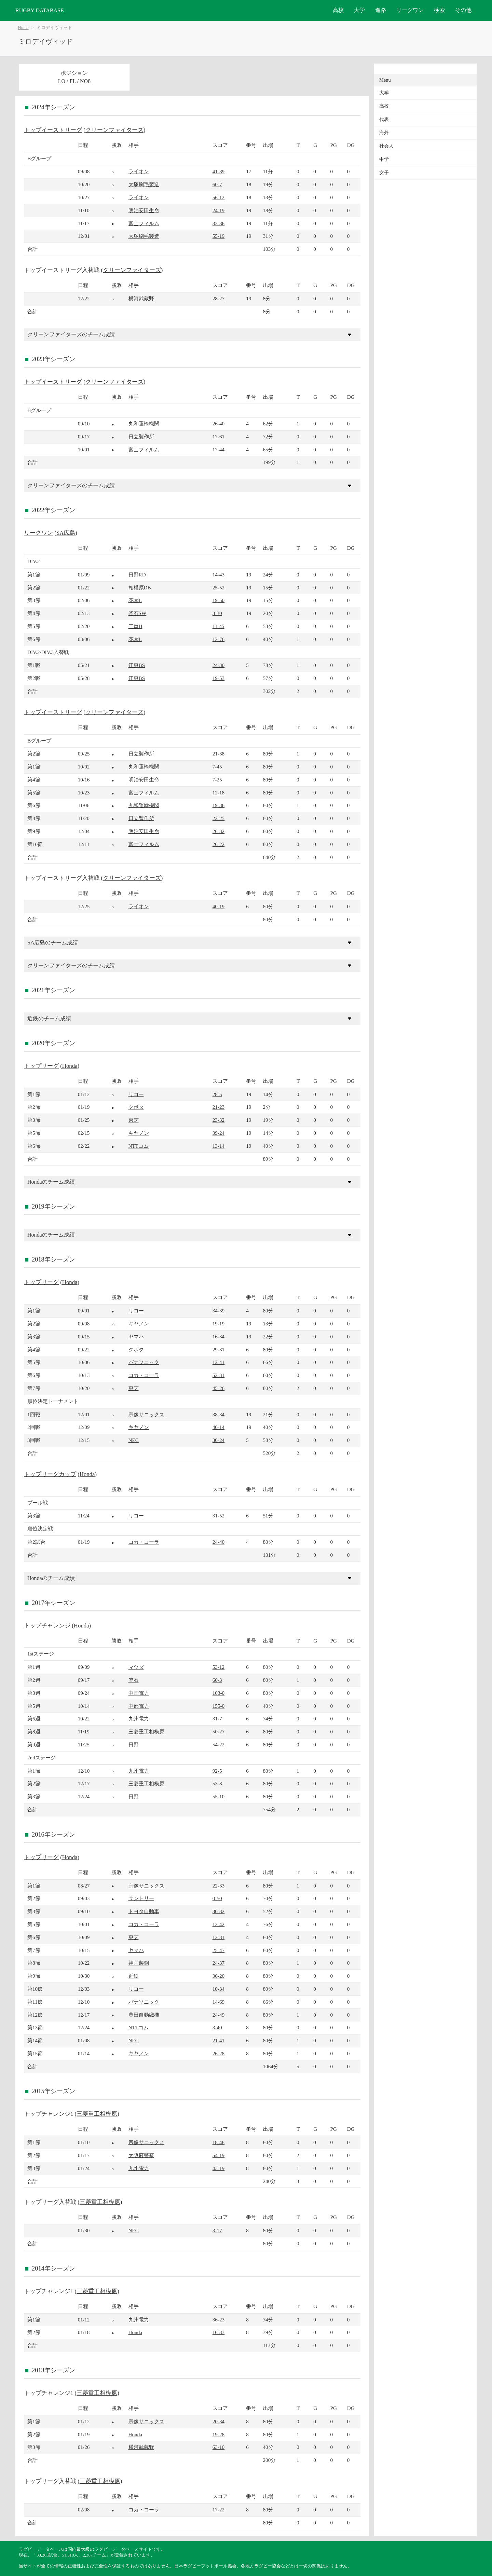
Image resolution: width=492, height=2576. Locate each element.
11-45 (218, 626)
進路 (380, 10)
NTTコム (138, 1146)
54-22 (218, 1744)
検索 (439, 10)
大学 (359, 10)
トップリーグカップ (50, 1474)
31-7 (217, 1718)
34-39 (218, 1310)
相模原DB (139, 587)
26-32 (218, 831)
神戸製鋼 (138, 1963)
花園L (135, 600)
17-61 (218, 436)
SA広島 (65, 533)
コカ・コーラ (143, 1375)
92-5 (217, 1771)
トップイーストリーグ (53, 130)
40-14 (218, 1427)
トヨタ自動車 (143, 1911)
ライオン (138, 171)
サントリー (141, 1898)
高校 (338, 10)
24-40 (218, 1542)
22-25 (218, 818)
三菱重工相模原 (146, 1731)
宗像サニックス (146, 1414)
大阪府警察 (141, 2155)
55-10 (218, 1796)
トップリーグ (41, 1066)
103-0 (218, 1693)
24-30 (218, 665)
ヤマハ (136, 1336)
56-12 (218, 197)
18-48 (218, 2142)
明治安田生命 (143, 210)
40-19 (218, 906)
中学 (384, 159)
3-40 (217, 2027)
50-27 (218, 1731)
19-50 (218, 600)
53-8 (217, 1783)
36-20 (218, 1976)
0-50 (217, 1898)
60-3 (217, 1680)
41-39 (218, 171)
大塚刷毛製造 (143, 184)
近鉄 (133, 1976)
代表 (384, 119)
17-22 (218, 2509)
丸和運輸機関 (143, 423)
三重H (135, 626)
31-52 (218, 1515)
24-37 (218, 1963)
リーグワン (410, 10)
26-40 (218, 423)
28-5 (217, 1094)
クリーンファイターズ (114, 130)
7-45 (217, 766)
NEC (133, 1440)
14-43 (218, 574)
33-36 (218, 223)
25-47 (218, 1950)
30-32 (218, 1911)
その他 (463, 10)
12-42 (218, 1924)
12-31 (218, 1937)
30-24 (218, 1440)
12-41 (218, 1362)
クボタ (136, 1107)
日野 (133, 1744)
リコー (136, 1094)
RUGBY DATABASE (39, 10)
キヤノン (138, 1133)
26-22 (218, 844)
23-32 (218, 1120)
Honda (70, 1066)
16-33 (218, 2332)
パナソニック (143, 1362)
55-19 (218, 236)
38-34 (218, 1414)
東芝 (133, 1120)
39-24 (218, 1133)
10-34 (218, 1989)
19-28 (218, 2434)
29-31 (218, 1349)
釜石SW (137, 613)
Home (23, 27)
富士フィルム (143, 223)
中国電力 (138, 1693)
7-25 (217, 779)
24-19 (218, 210)
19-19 (218, 1323)
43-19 (218, 2168)
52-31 (218, 1375)
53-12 (218, 1667)
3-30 (217, 613)
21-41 (218, 2040)
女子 (384, 172)
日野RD (137, 574)
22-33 (218, 1886)
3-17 (217, 2230)
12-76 (218, 639)
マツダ (136, 1667)
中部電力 (138, 1706)
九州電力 (138, 1718)
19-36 (218, 805)
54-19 (218, 2155)
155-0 (218, 1706)
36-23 (218, 2319)
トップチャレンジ (47, 1625)
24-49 (218, 2015)
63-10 (218, 2447)
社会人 (386, 146)
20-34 (218, 2421)
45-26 (218, 1388)
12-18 (218, 792)
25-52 (218, 587)
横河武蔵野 (141, 298)
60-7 (217, 184)
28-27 (218, 298)
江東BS (136, 665)
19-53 (218, 678)
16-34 (218, 1336)
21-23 (218, 1107)
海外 (384, 132)
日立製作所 (141, 436)
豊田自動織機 (143, 2015)
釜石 (133, 1680)
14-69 (218, 2002)
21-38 (218, 754)
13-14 (218, 1146)
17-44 (218, 449)
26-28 (218, 2053)
